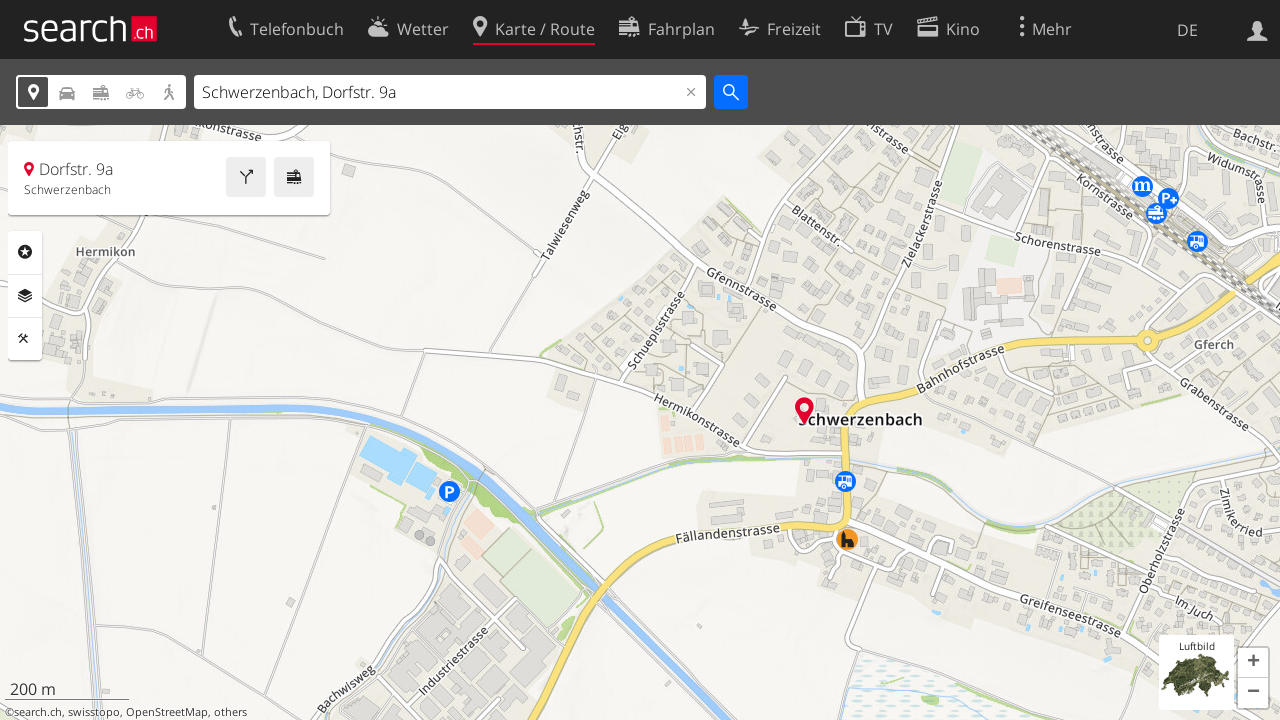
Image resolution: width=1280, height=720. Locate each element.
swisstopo (94, 712)
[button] (1253, 663)
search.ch (38, 712)
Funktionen (25, 339)
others (230, 712)
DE (1187, 30)
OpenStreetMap (167, 712)
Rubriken (25, 252)
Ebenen (25, 296)
